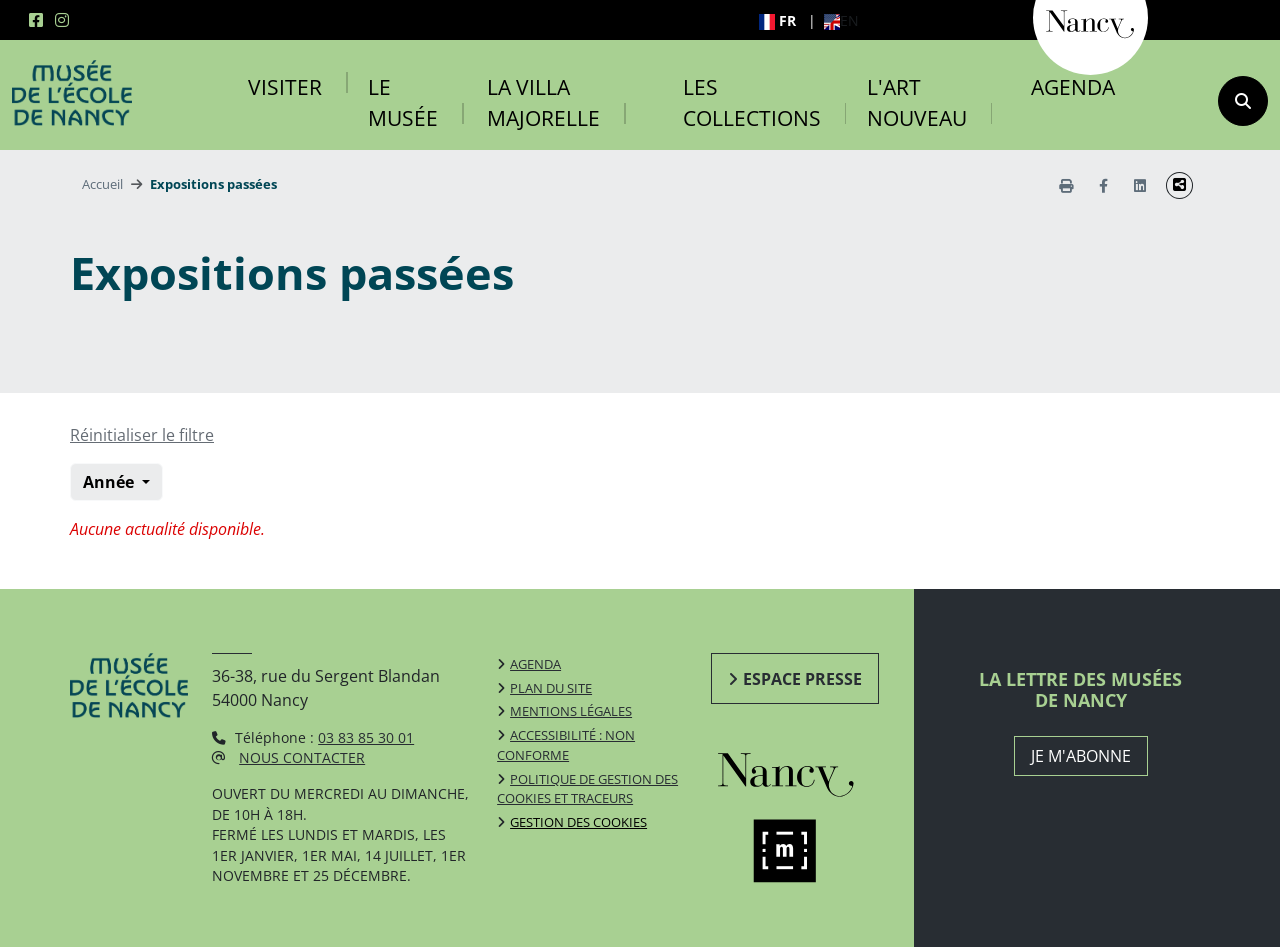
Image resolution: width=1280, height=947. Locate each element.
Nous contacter (302, 757)
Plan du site (551, 688)
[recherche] (1243, 101)
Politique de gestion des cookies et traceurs (587, 789)
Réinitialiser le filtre (142, 435)
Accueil (102, 184)
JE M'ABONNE (1081, 756)
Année (110, 482)
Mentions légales (571, 711)
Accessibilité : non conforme (566, 745)
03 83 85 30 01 (366, 737)
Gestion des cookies (578, 822)
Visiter (285, 87)
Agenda (1073, 87)
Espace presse (802, 679)
